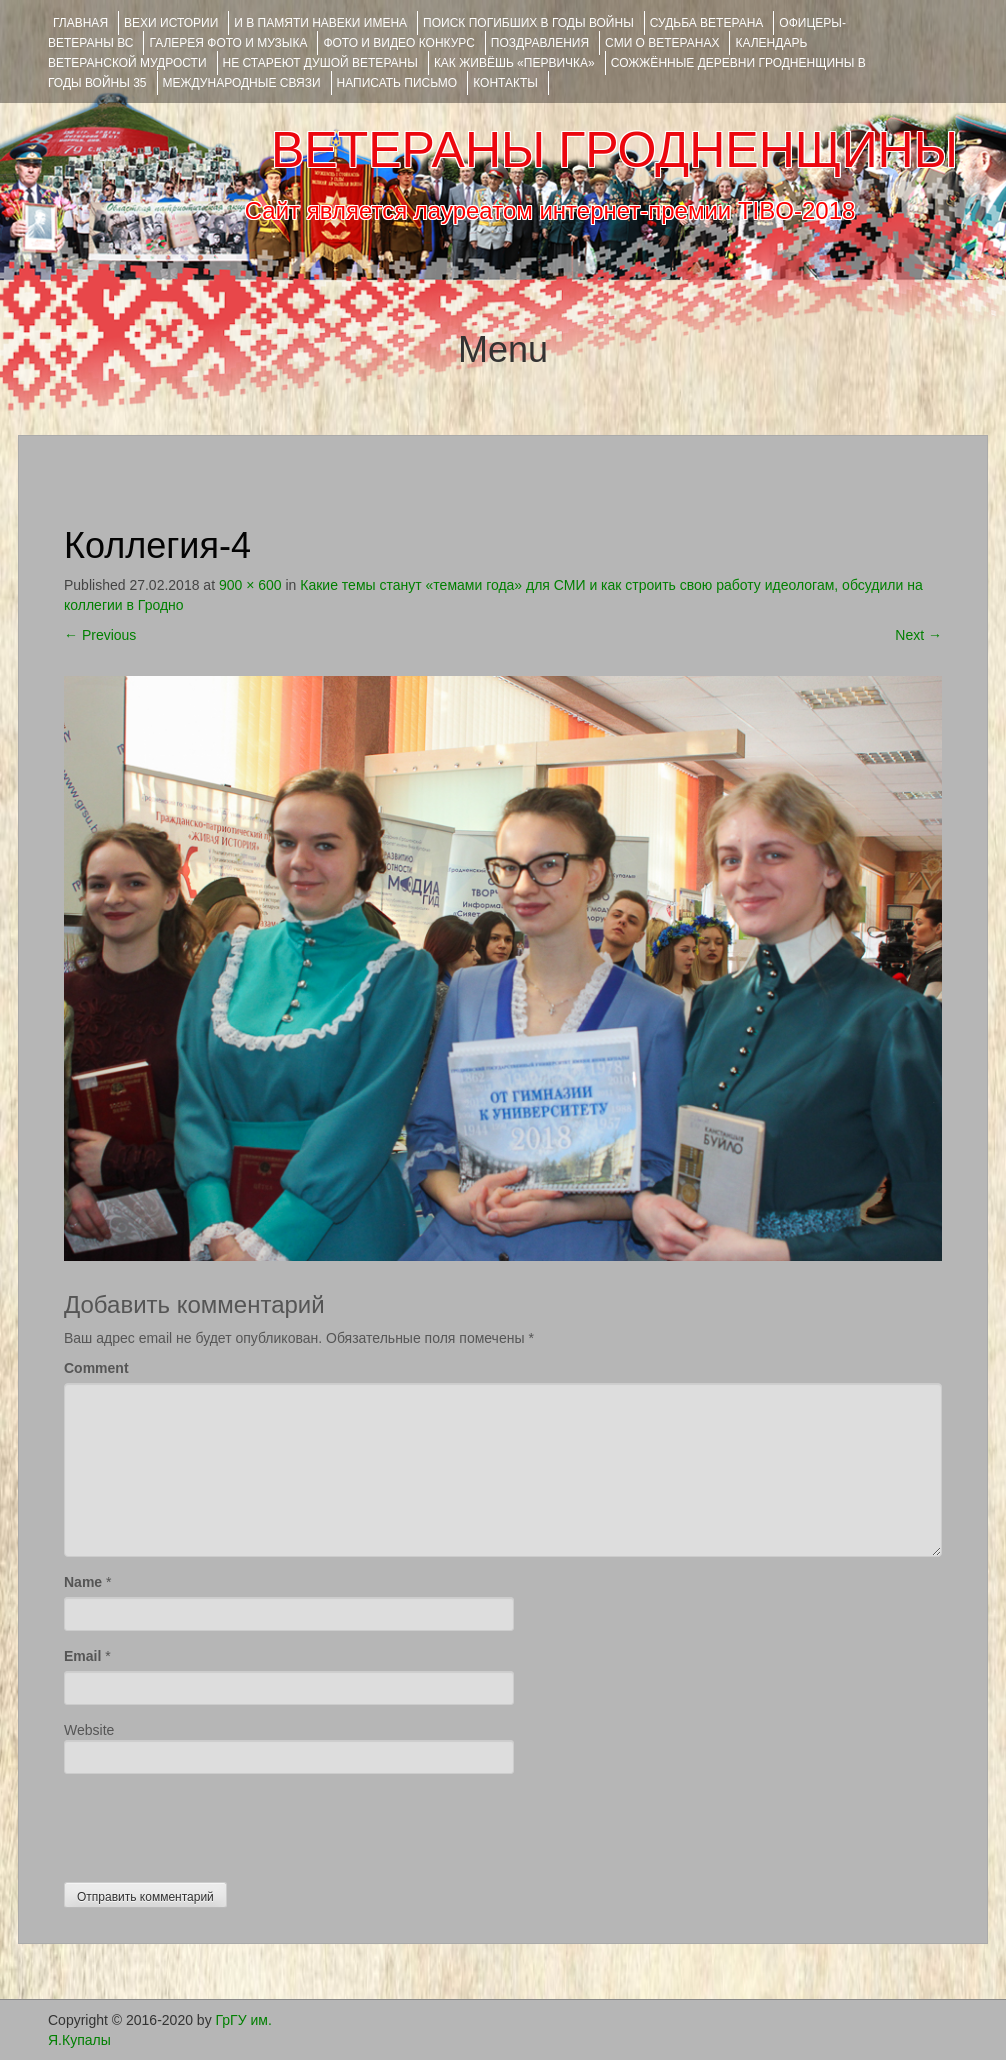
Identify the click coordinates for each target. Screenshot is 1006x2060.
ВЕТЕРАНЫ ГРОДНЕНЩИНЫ (614, 150)
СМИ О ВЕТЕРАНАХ (662, 43)
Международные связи (242, 83)
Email (82, 1656)
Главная (80, 23)
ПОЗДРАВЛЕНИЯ (540, 43)
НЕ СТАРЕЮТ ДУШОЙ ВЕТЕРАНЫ (320, 63)
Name (83, 1582)
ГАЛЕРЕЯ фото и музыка (228, 43)
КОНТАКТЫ (505, 83)
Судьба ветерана (707, 23)
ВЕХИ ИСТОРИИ (171, 23)
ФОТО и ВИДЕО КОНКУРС (398, 43)
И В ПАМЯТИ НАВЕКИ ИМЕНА (320, 23)
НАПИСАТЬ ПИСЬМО (397, 83)
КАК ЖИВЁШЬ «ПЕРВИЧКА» (514, 63)
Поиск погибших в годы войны (528, 23)
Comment (96, 1368)
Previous (100, 635)
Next (918, 635)
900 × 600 (250, 585)
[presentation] (216, 1823)
